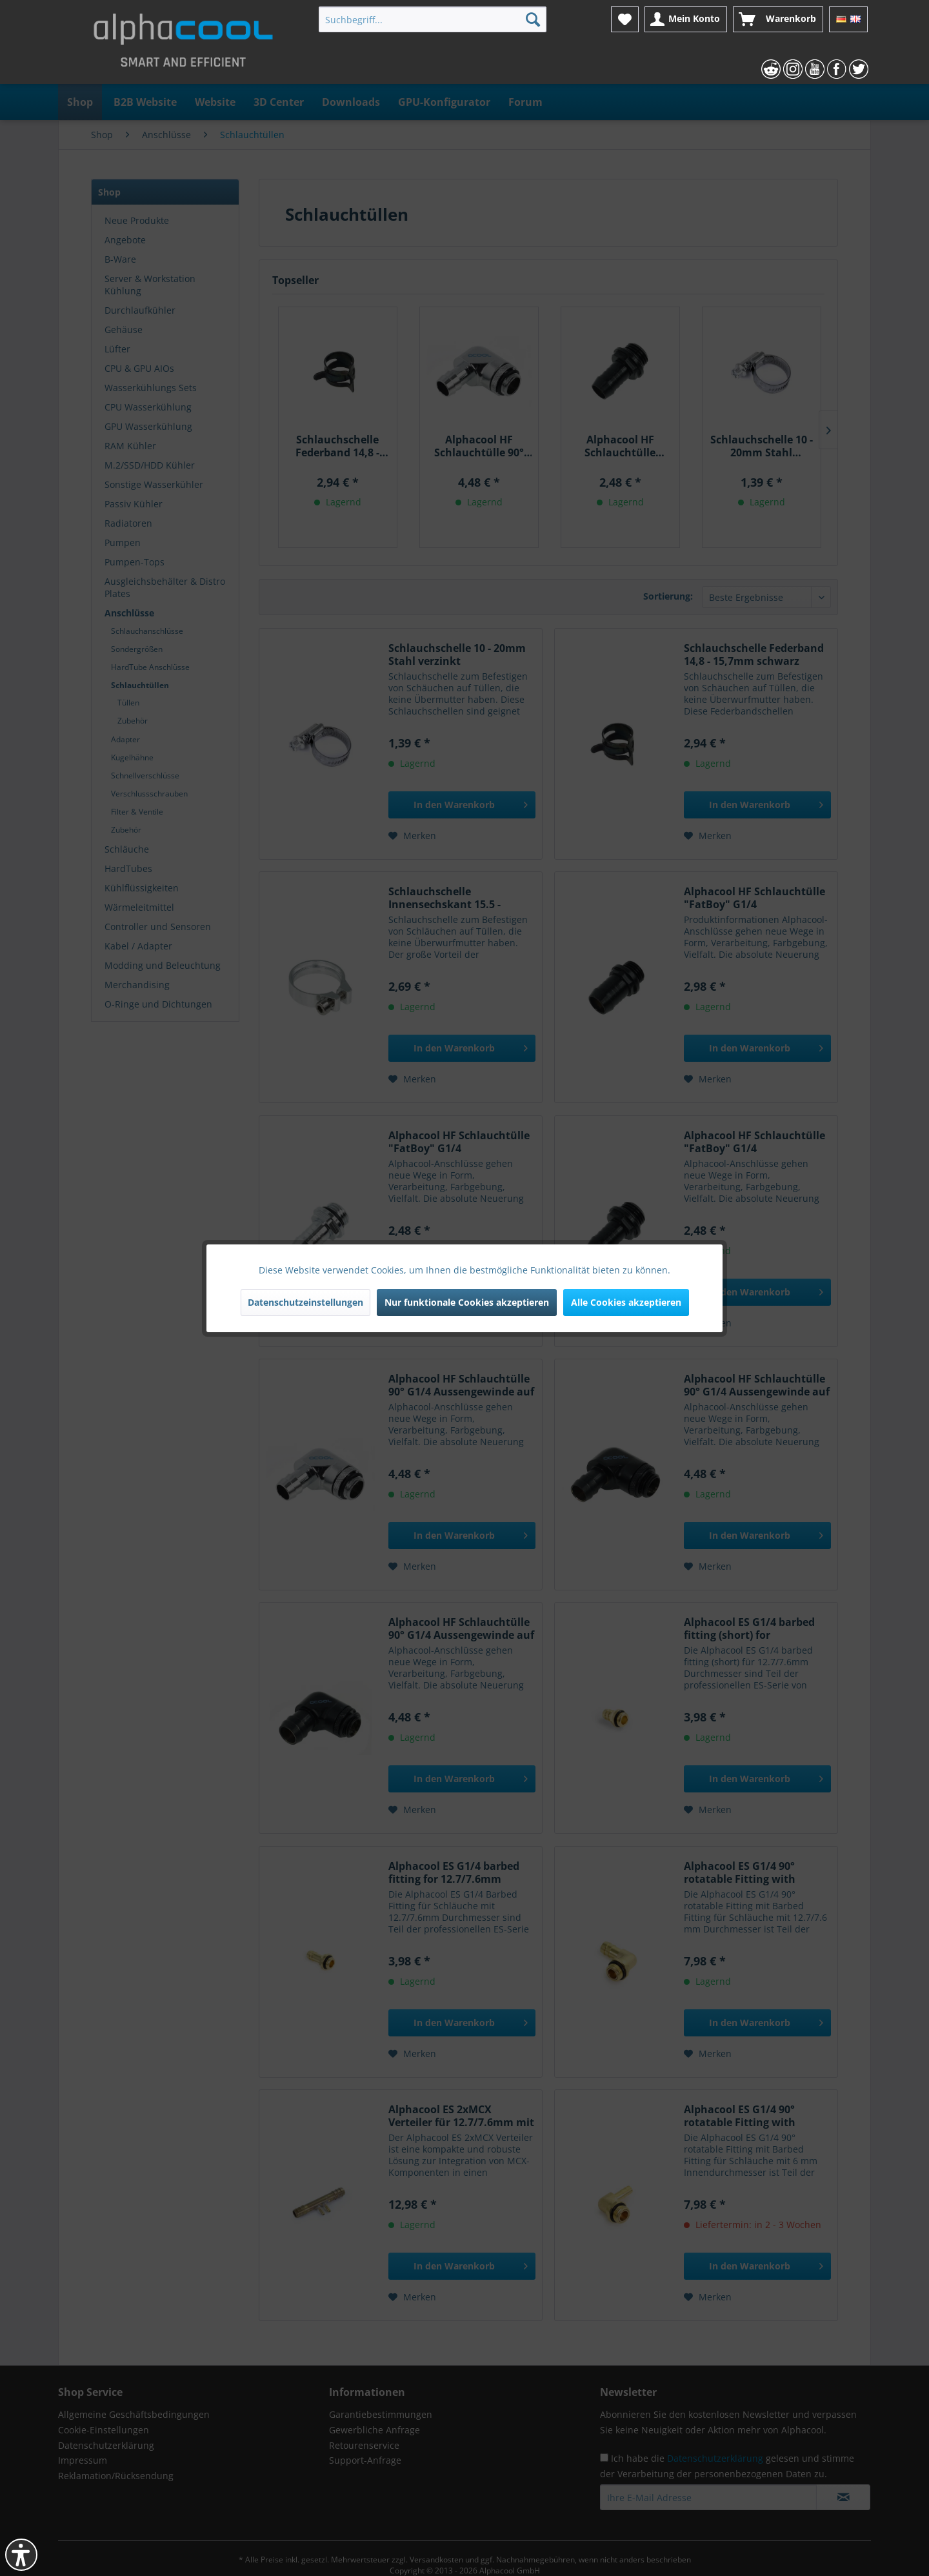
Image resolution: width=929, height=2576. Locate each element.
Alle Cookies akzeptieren (626, 1302)
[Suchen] (532, 19)
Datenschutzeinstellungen (305, 1302)
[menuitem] (432, 19)
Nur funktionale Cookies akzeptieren (467, 1302)
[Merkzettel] (625, 19)
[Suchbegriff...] (432, 19)
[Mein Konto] (685, 19)
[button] (21, 2555)
